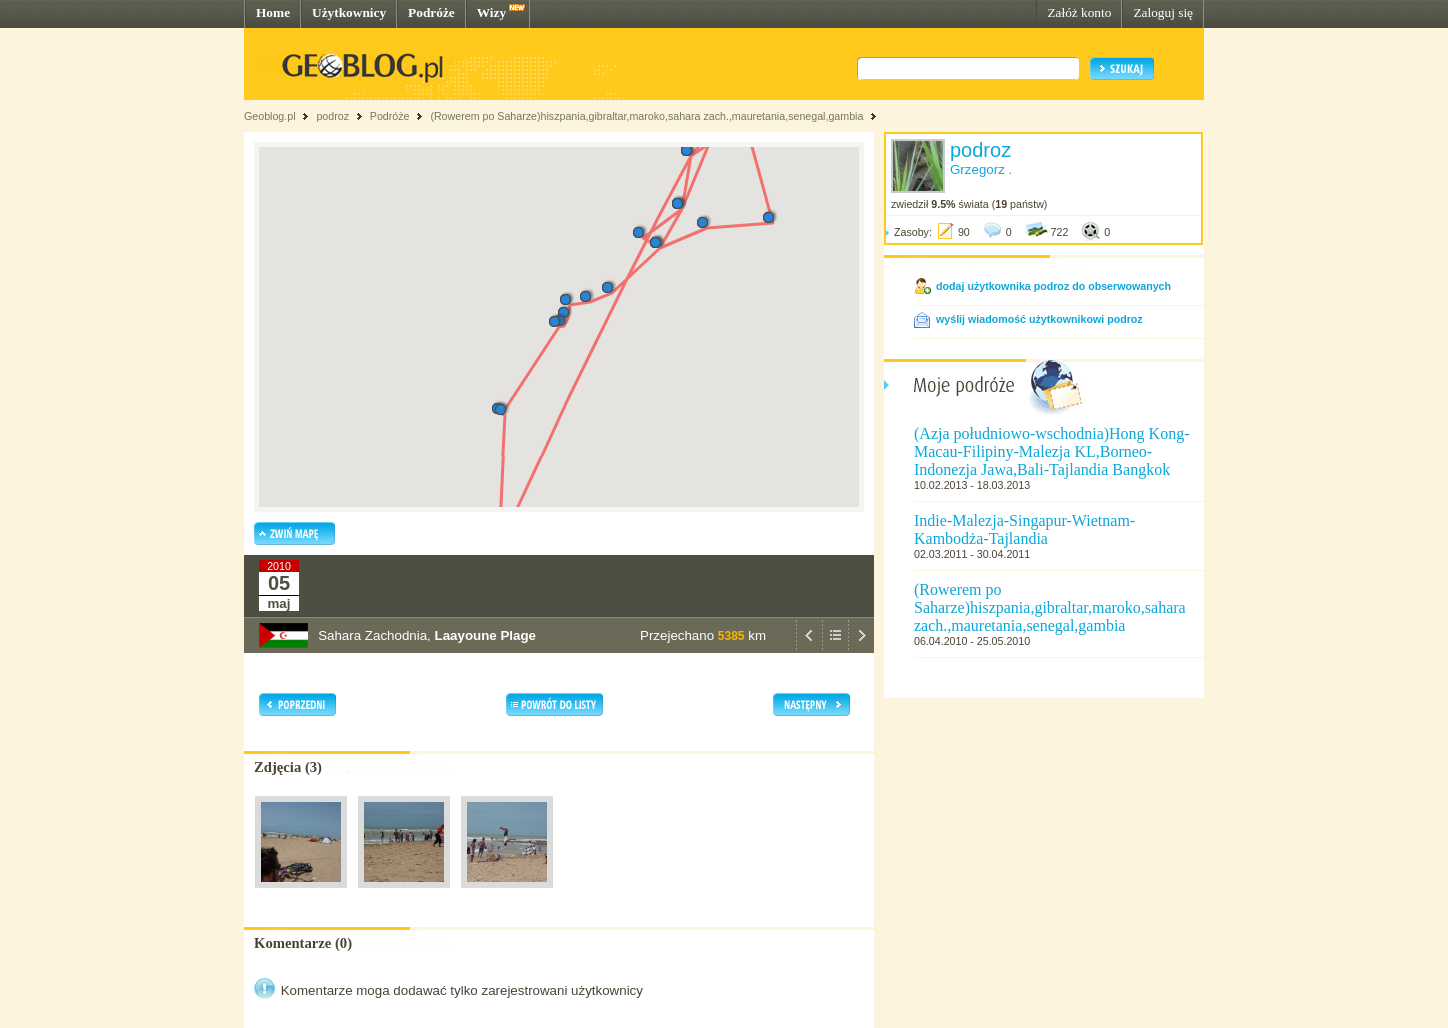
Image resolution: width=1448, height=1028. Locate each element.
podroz (332, 116)
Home (273, 12)
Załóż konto (1079, 12)
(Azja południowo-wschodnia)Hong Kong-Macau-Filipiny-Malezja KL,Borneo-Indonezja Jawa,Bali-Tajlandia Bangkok (1052, 451)
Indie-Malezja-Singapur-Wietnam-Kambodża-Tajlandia (1024, 529)
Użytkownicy (349, 12)
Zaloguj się (1163, 12)
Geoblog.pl (270, 116)
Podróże (431, 12)
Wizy (491, 12)
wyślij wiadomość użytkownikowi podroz (1039, 319)
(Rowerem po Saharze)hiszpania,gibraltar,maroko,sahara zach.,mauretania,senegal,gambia (646, 116)
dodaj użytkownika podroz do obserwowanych (1053, 286)
